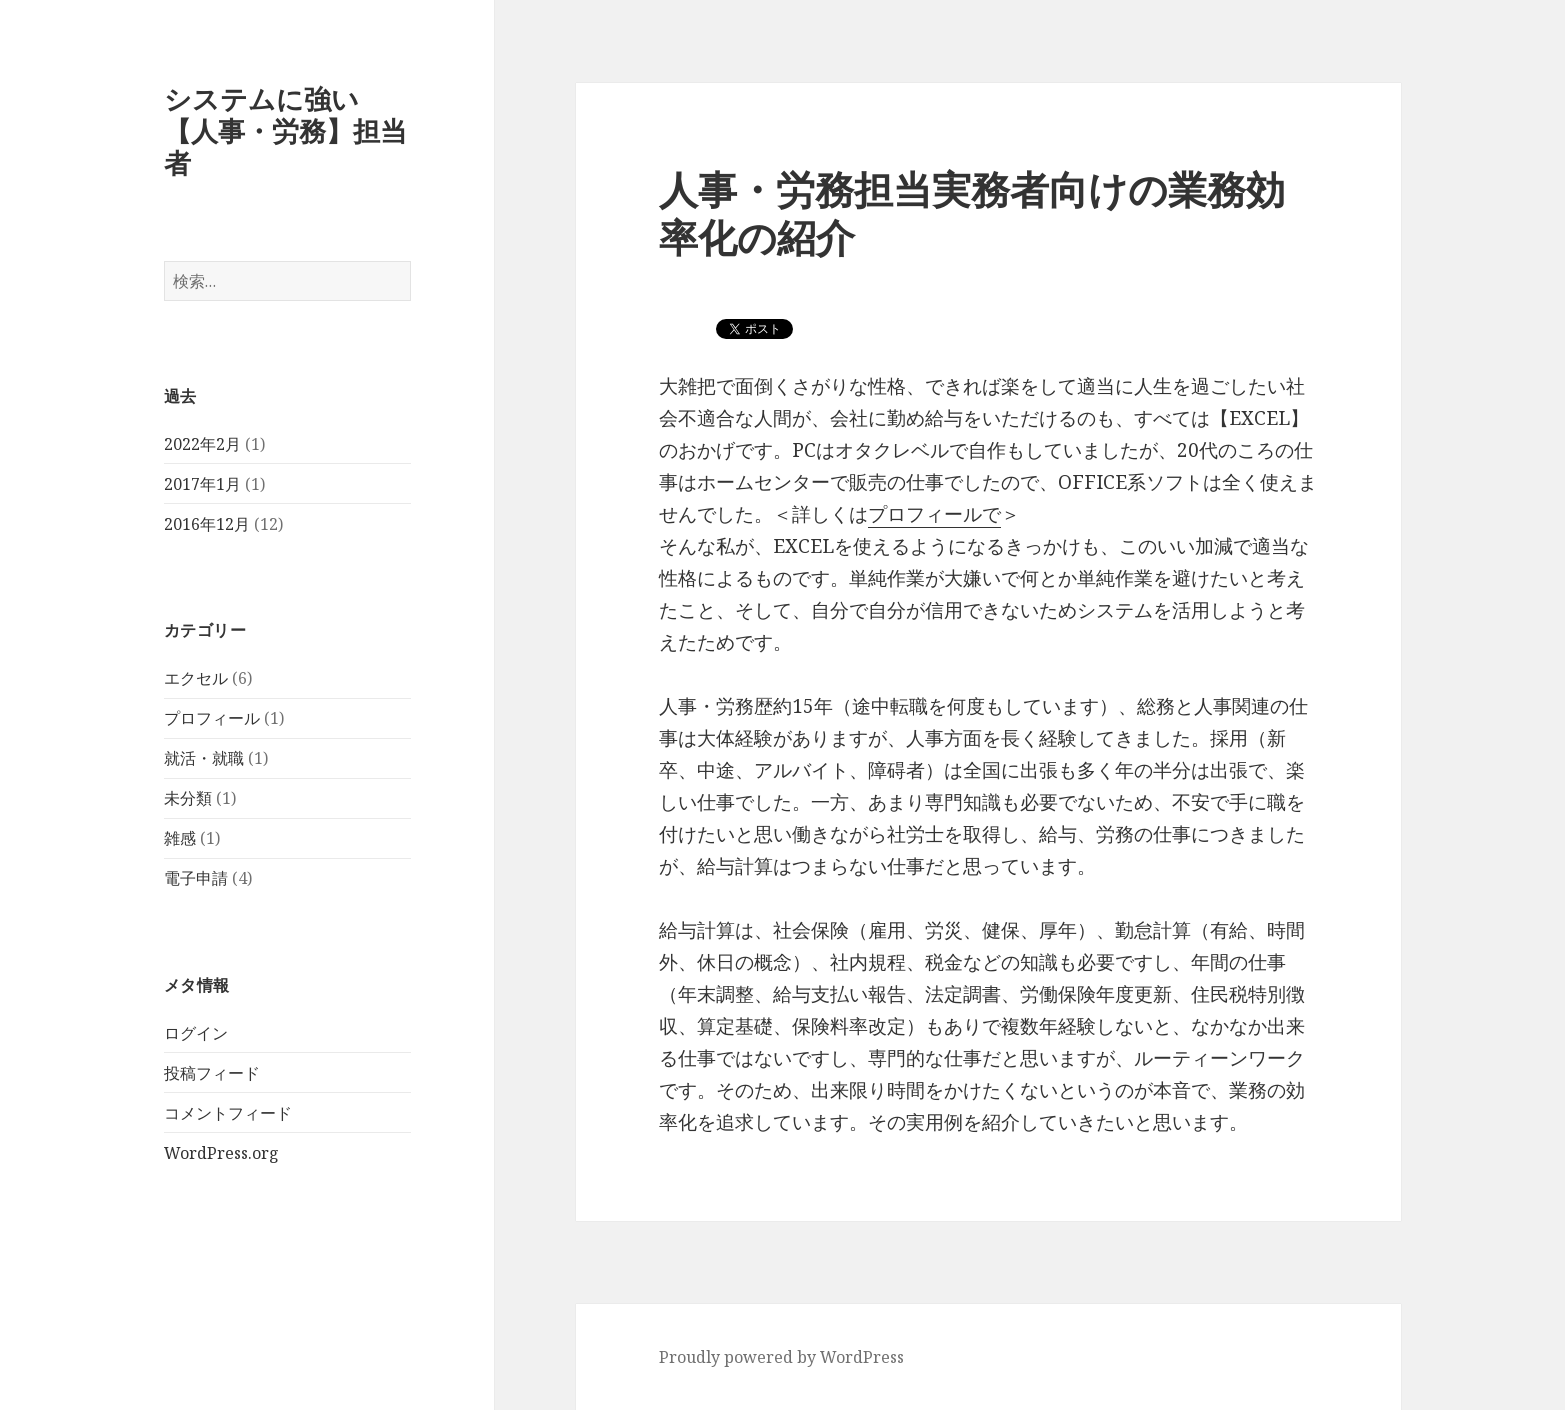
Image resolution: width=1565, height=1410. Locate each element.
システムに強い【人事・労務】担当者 (285, 130)
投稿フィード (212, 1073)
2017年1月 (202, 484)
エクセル (196, 678)
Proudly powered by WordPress (781, 1357)
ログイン (196, 1033)
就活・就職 (204, 758)
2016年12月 (207, 524)
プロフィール (212, 718)
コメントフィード (228, 1113)
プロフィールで (934, 514)
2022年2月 (202, 444)
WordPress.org (221, 1153)
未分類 (188, 798)
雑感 (180, 838)
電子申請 (196, 878)
